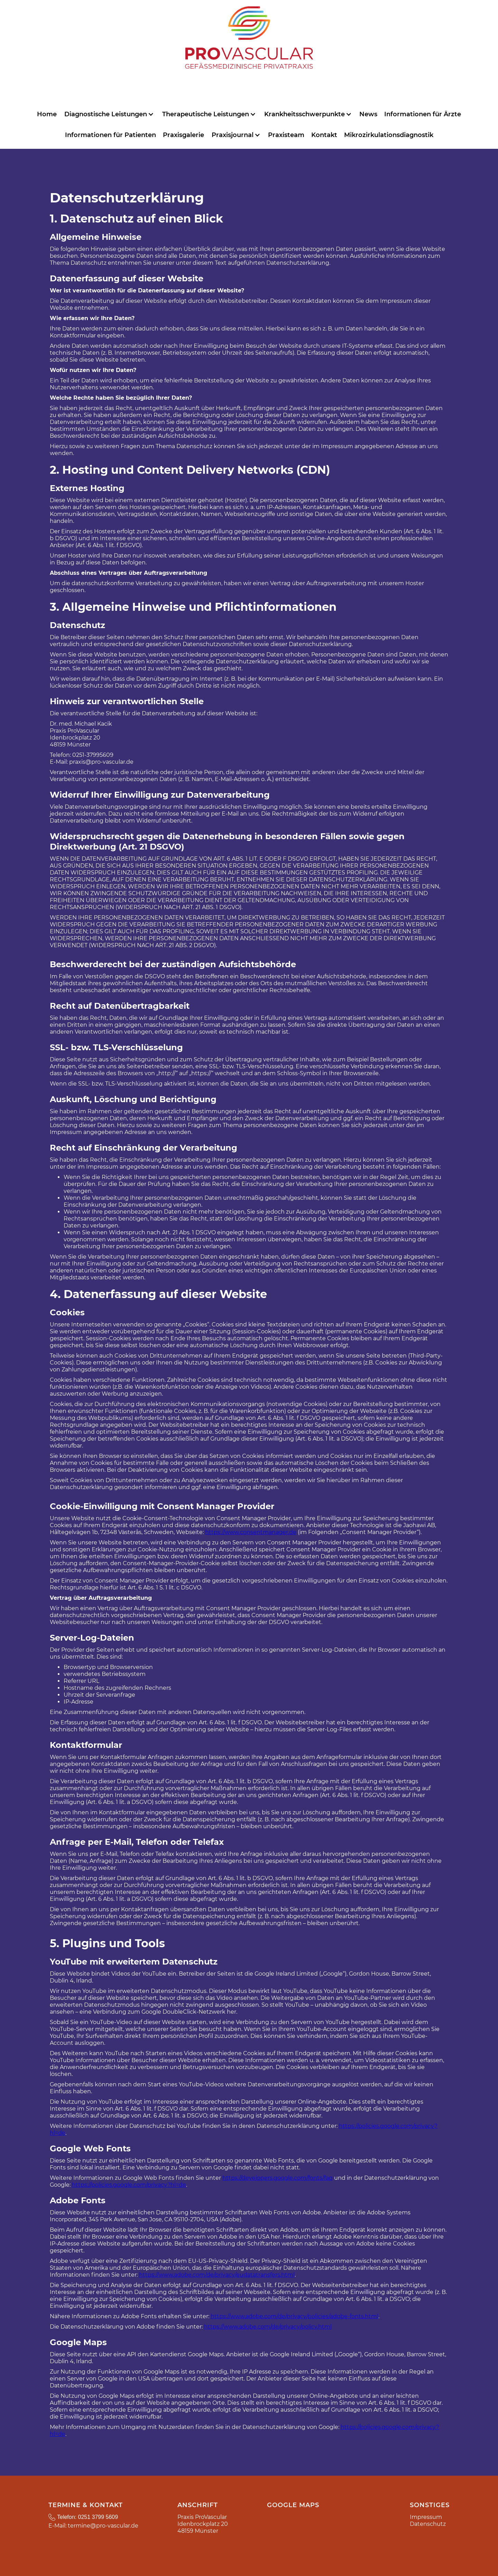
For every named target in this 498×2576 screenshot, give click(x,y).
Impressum (426, 2517)
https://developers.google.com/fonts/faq (277, 2178)
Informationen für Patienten (110, 135)
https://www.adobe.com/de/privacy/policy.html (268, 2326)
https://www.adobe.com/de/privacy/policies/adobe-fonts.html (294, 2316)
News (368, 114)
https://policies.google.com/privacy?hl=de (129, 2185)
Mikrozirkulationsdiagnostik (388, 135)
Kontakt (324, 135)
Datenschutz (428, 2524)
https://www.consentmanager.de (250, 1532)
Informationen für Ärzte (422, 114)
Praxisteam (286, 135)
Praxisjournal (232, 135)
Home (47, 114)
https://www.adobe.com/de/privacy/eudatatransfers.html (217, 2274)
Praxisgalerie (183, 135)
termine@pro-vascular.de (103, 2525)
